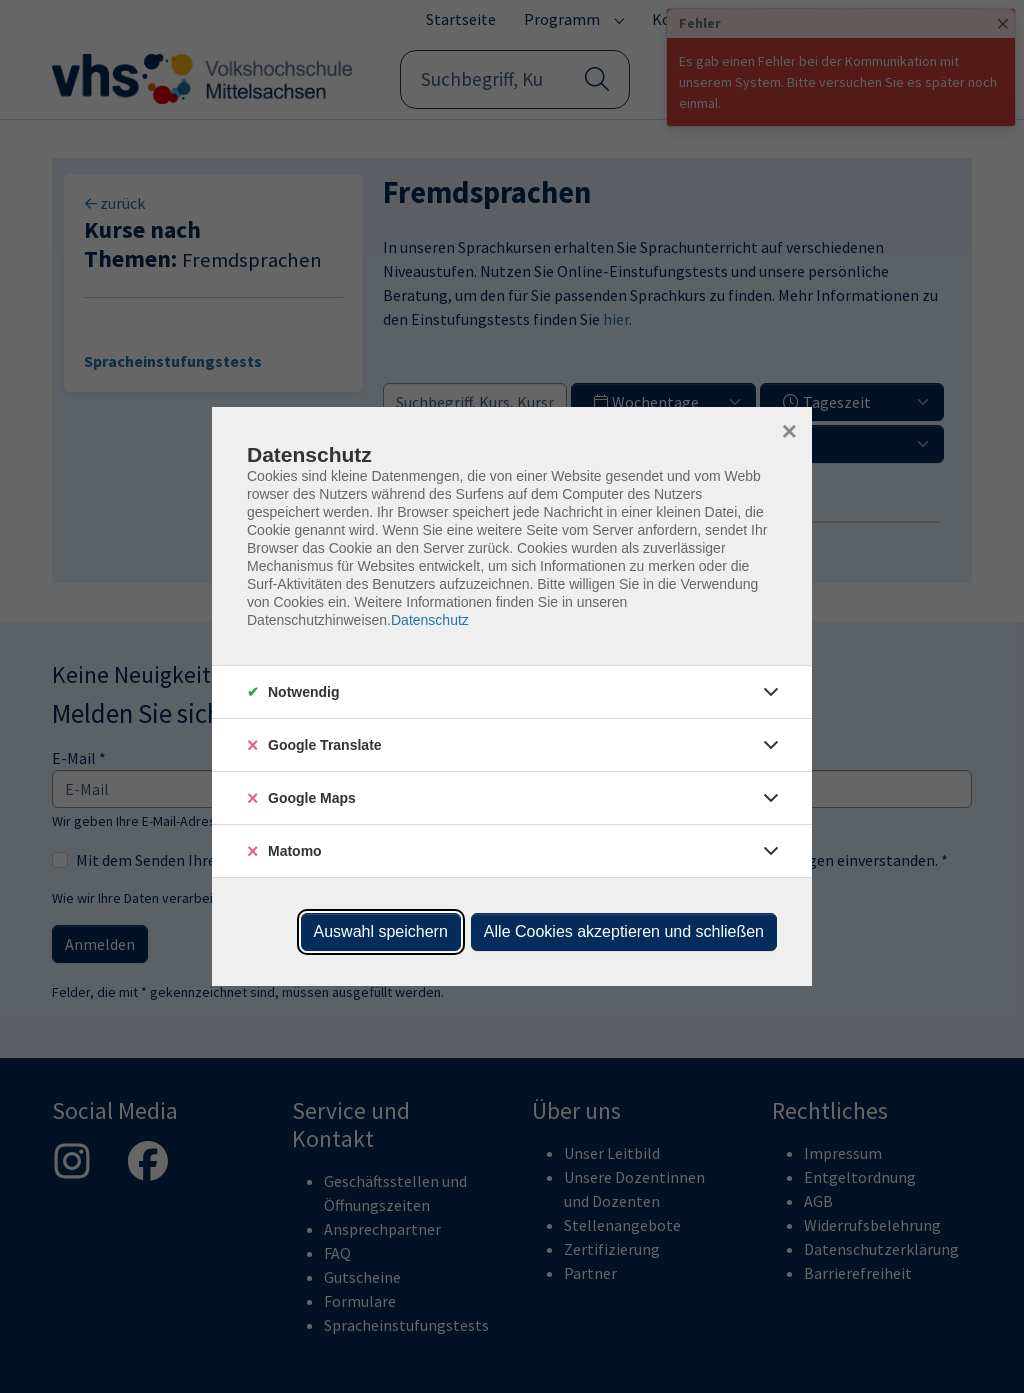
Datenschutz (430, 620)
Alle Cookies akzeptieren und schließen (624, 931)
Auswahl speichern (381, 931)
